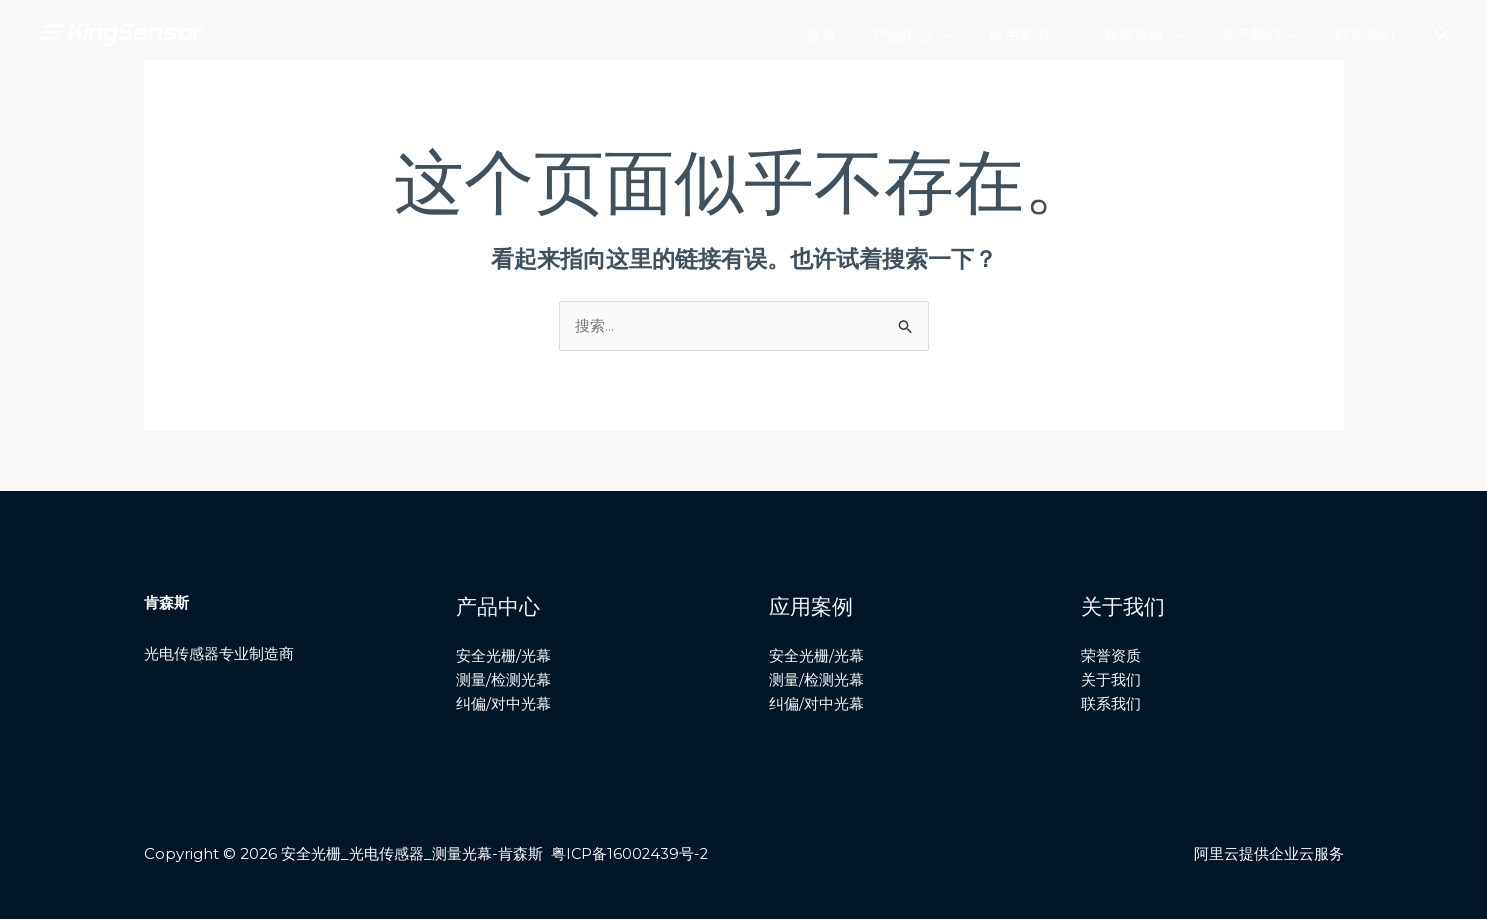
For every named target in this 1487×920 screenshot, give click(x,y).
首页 (858, 34)
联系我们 (1369, 34)
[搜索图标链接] (1443, 35)
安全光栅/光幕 (503, 656)
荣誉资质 (1111, 656)
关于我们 (1269, 35)
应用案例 (1051, 35)
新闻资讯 (1160, 35)
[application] (972, 35)
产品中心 (942, 35)
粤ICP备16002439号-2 (631, 854)
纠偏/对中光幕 (503, 705)
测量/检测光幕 (503, 680)
